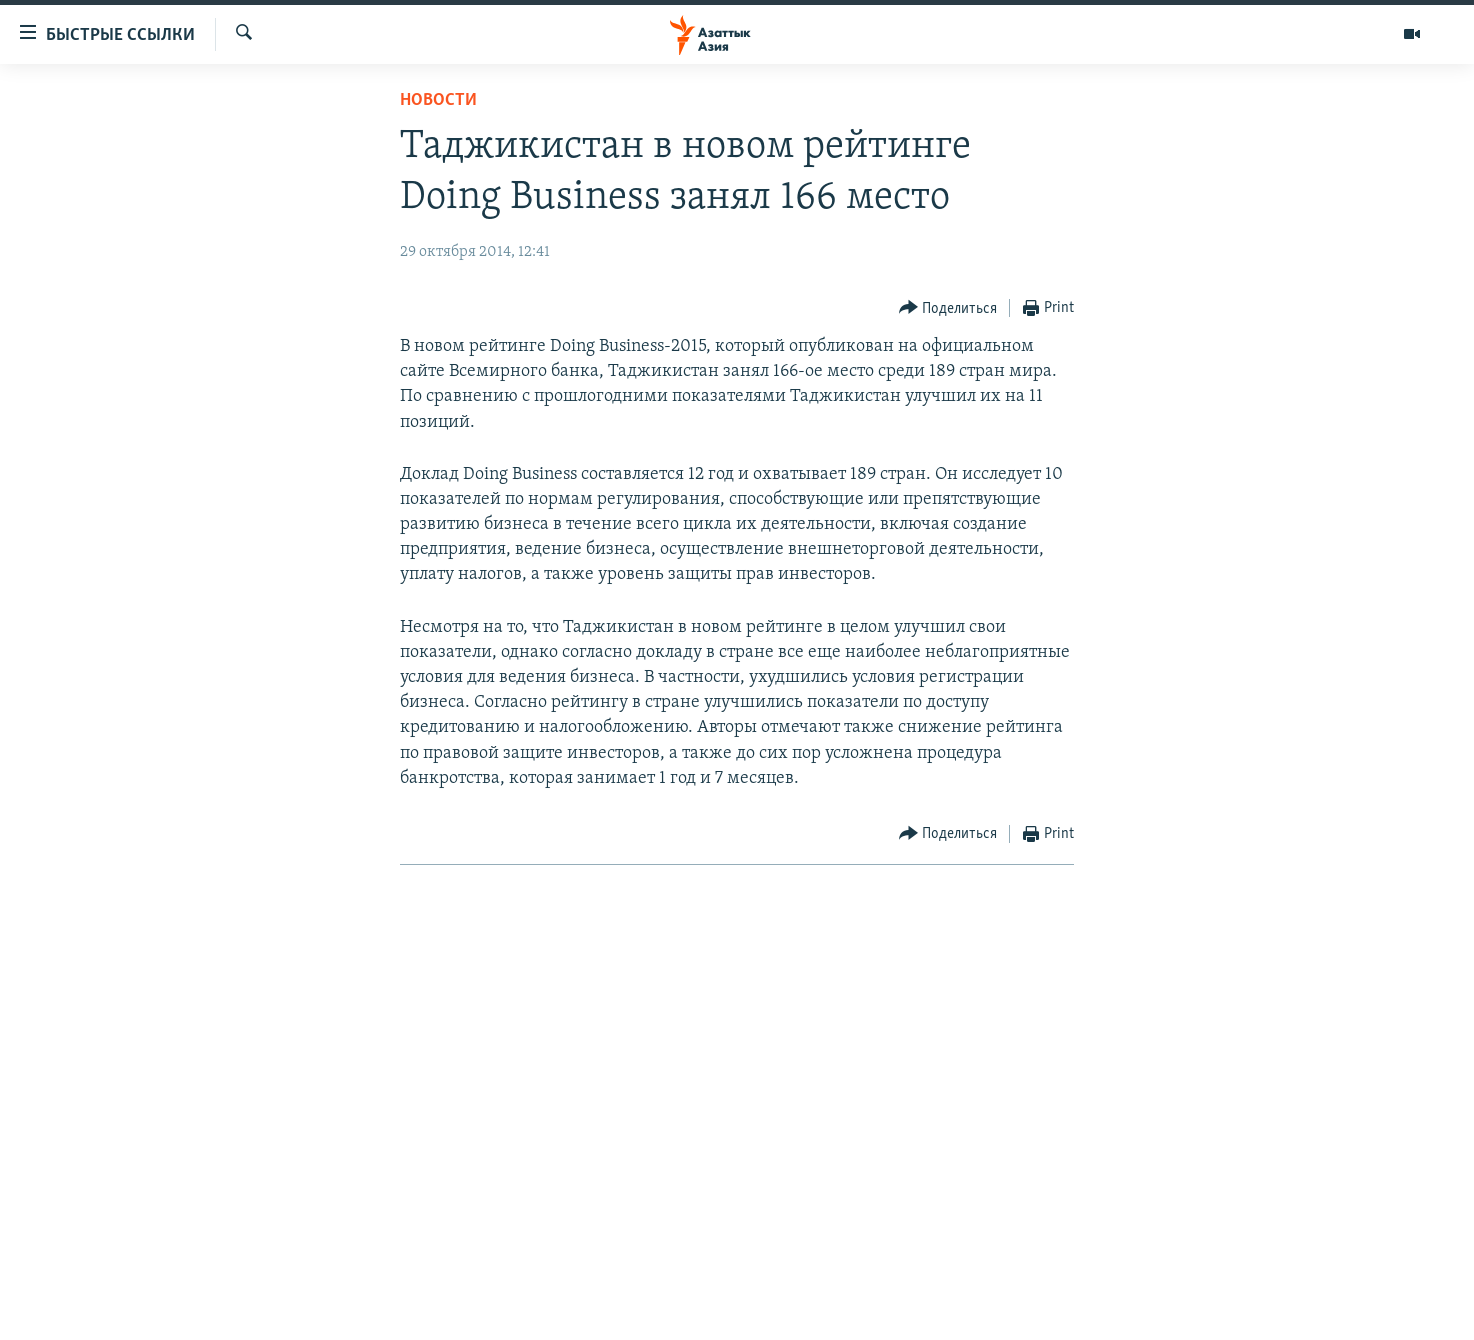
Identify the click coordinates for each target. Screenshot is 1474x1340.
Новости (438, 100)
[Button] (948, 308)
